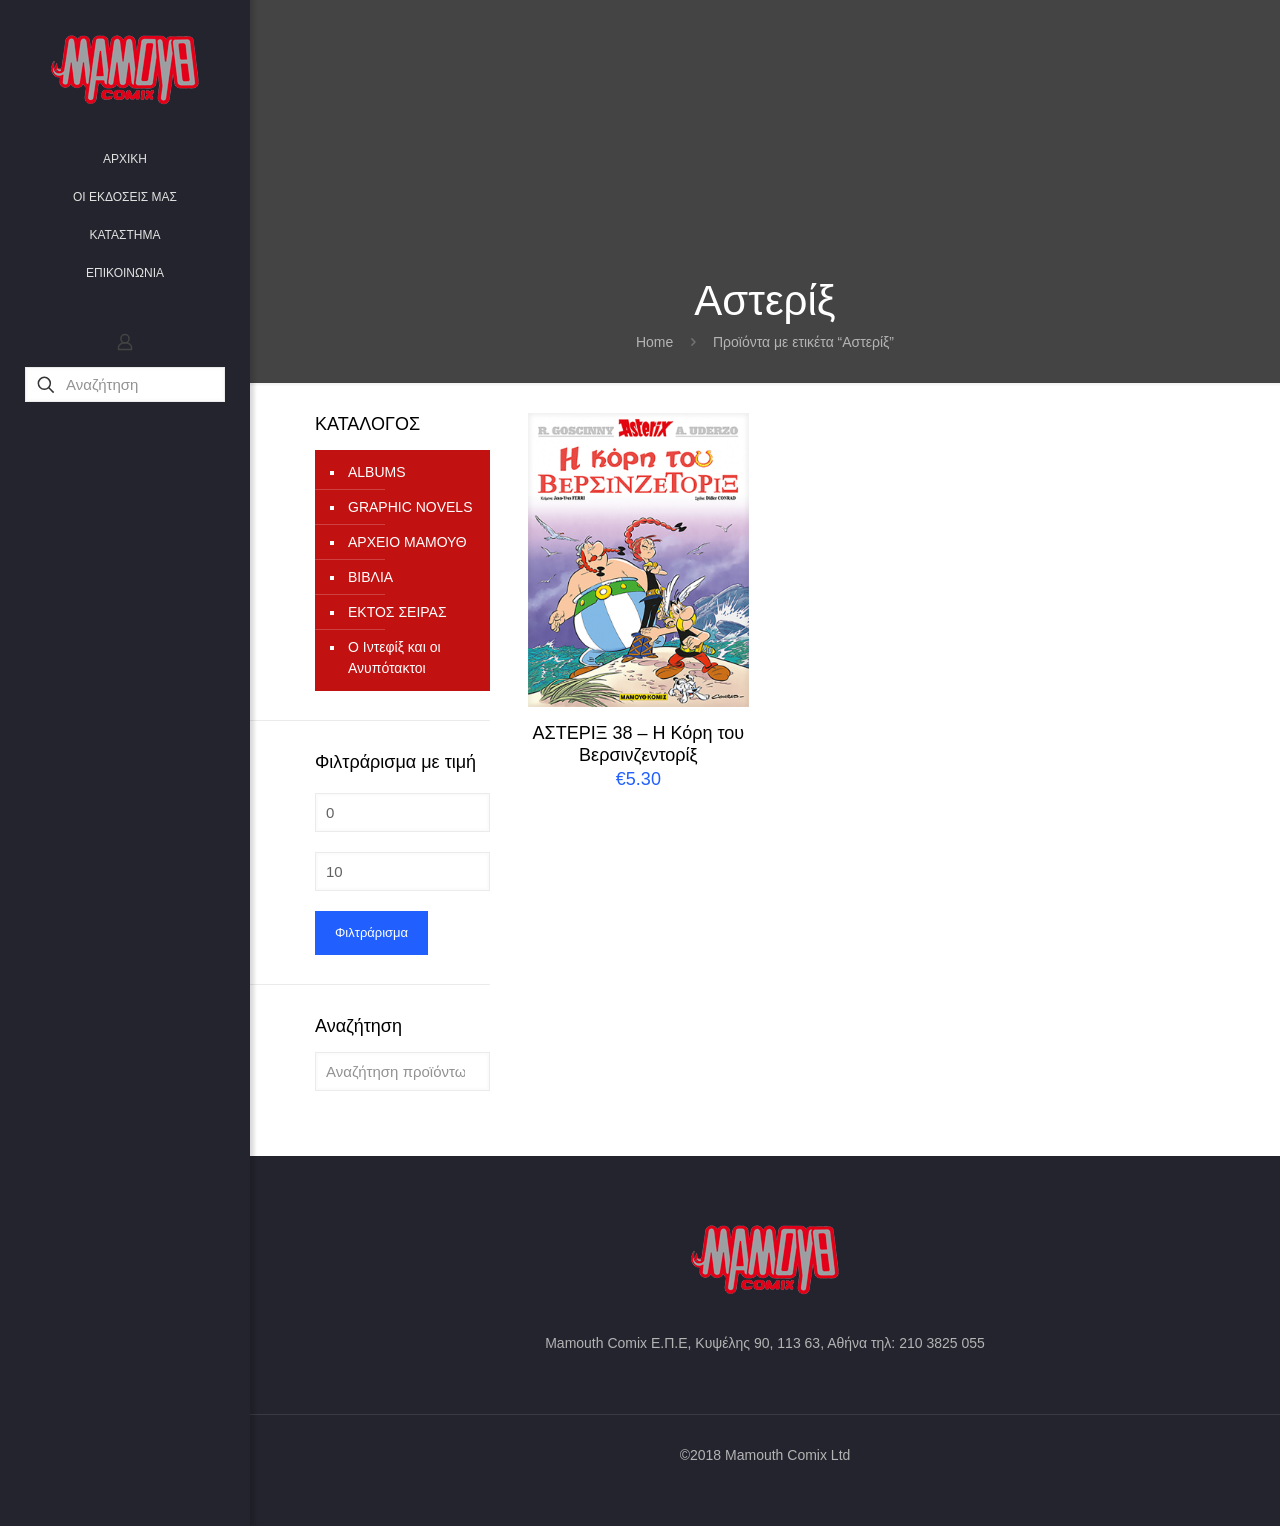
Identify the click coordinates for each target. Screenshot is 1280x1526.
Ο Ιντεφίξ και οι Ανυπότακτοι (394, 657)
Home (654, 342)
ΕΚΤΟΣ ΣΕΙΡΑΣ (397, 612)
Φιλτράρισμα (371, 932)
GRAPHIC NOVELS (410, 507)
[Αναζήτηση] (125, 384)
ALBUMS (377, 472)
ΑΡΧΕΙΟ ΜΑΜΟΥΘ (407, 542)
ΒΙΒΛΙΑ (370, 577)
